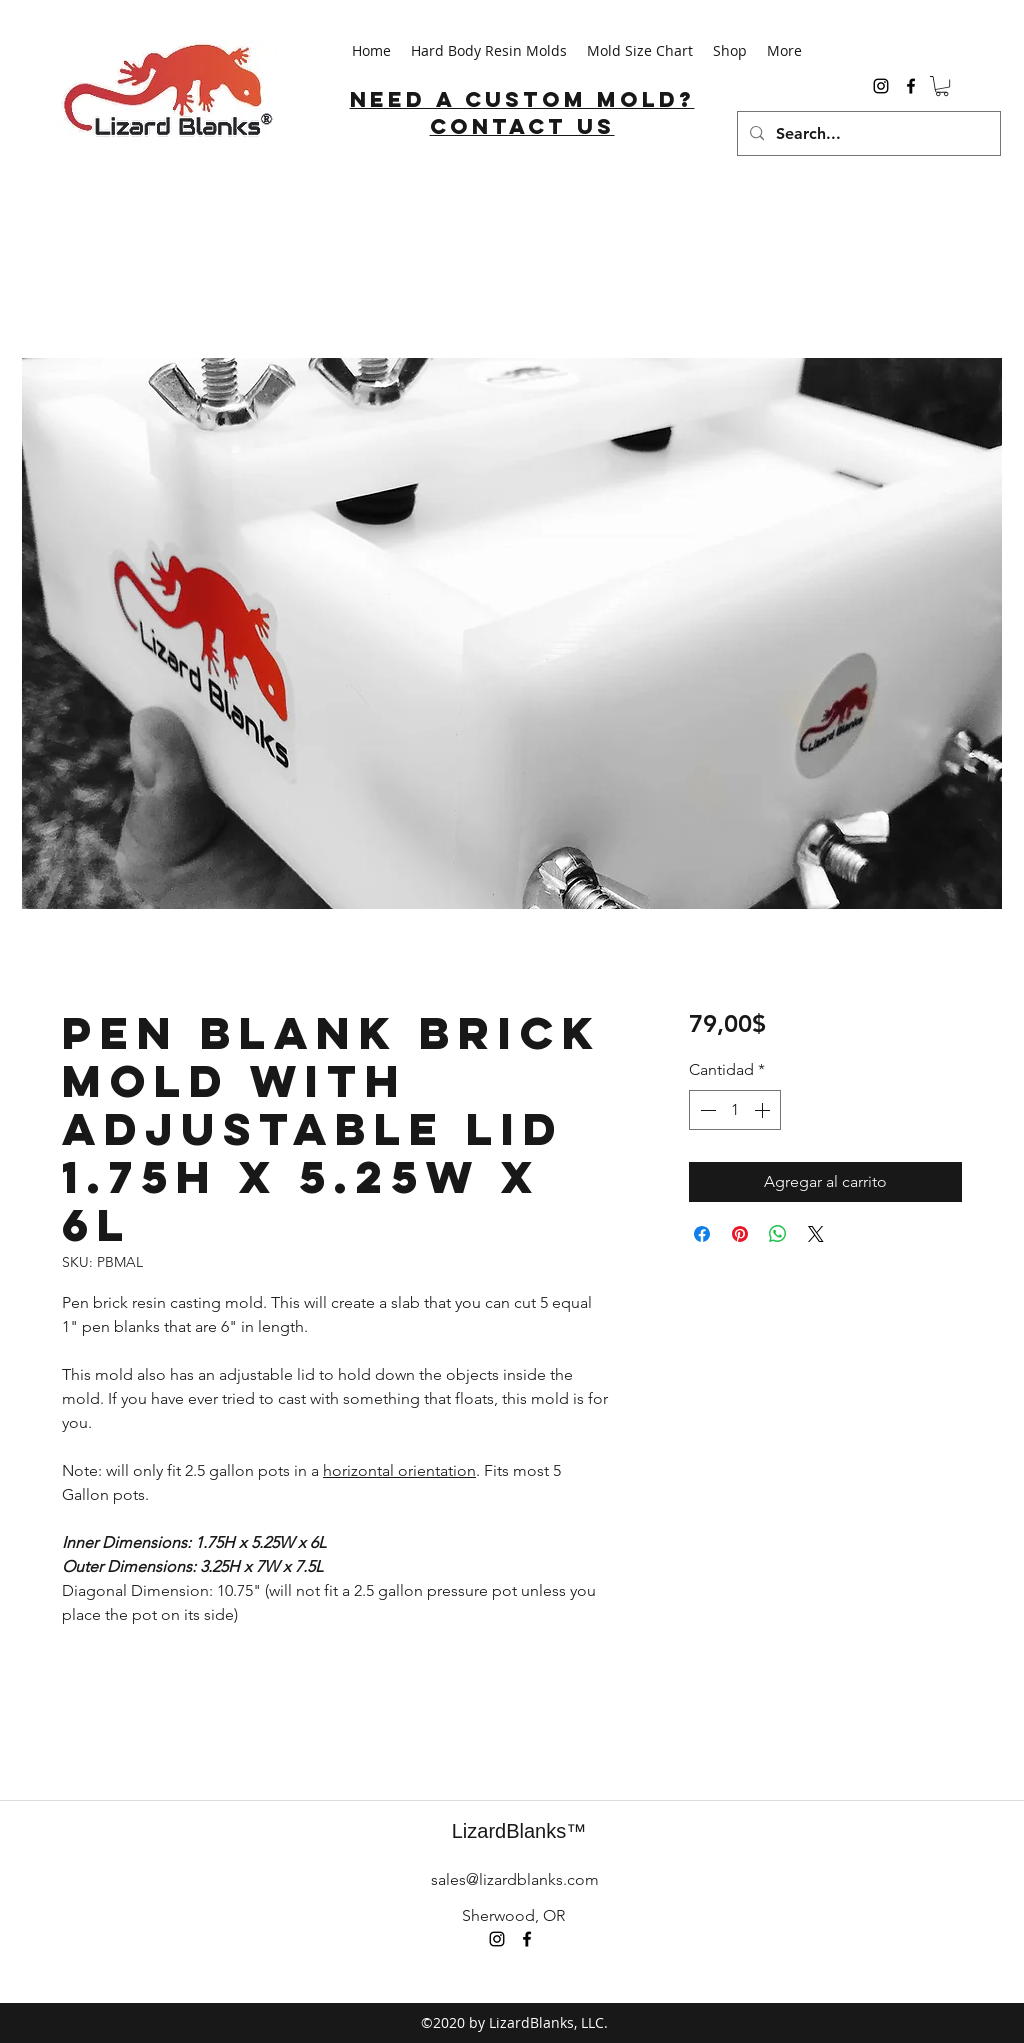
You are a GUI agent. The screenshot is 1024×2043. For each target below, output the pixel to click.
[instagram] (881, 86)
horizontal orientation (399, 1470)
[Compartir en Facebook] (702, 1234)
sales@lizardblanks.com (515, 1879)
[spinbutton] (735, 1110)
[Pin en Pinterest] (740, 1234)
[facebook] (911, 86)
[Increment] (764, 1110)
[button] (942, 86)
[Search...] (867, 133)
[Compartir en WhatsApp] (778, 1234)
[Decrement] (706, 1110)
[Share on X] (816, 1234)
